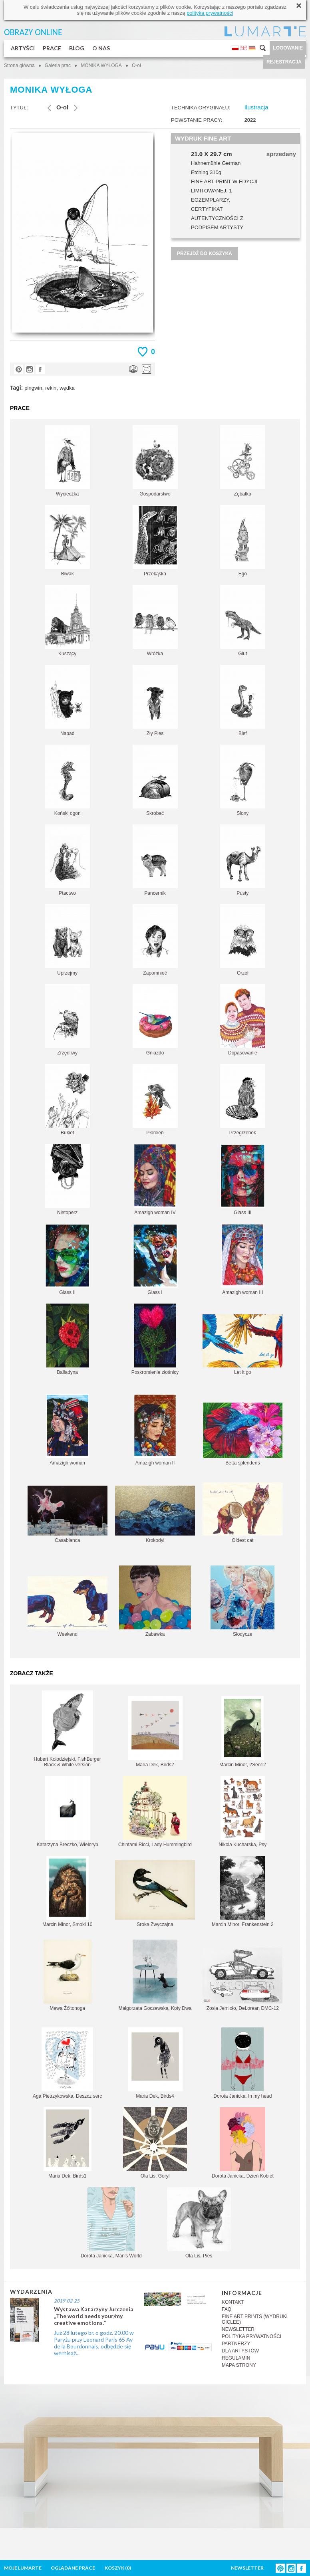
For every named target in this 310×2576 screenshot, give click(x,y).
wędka (67, 388)
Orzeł (242, 940)
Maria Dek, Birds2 (155, 1732)
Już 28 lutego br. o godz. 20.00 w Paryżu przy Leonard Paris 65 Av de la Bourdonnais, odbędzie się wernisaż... (94, 2342)
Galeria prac (58, 65)
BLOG (76, 48)
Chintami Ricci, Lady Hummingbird (155, 1811)
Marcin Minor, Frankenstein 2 (243, 1891)
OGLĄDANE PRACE (73, 2568)
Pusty (242, 860)
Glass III (242, 1179)
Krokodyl (155, 1514)
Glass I (155, 1259)
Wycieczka (67, 461)
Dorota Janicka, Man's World (111, 2223)
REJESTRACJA (284, 62)
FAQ (226, 2309)
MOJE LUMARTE (23, 2568)
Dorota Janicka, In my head (242, 2063)
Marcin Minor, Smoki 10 (67, 1891)
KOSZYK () (118, 2568)
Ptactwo (67, 860)
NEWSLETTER (238, 2329)
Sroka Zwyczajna (155, 1893)
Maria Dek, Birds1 (67, 2143)
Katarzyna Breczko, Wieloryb (67, 1811)
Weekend (67, 1606)
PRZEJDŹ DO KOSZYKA (204, 253)
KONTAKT (233, 2302)
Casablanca (67, 1514)
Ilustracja (256, 107)
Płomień (155, 1099)
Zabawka (155, 1601)
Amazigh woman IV (155, 1179)
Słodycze (242, 1601)
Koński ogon (67, 780)
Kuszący (67, 620)
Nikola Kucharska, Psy (242, 1811)
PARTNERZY (236, 2343)
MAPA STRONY (239, 2365)
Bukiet (67, 1099)
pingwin (33, 388)
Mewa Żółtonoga (67, 1975)
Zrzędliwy (67, 1020)
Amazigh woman (67, 1430)
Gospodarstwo (155, 461)
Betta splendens (242, 1434)
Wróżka (155, 620)
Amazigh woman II (155, 1430)
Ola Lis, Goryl (155, 2143)
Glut (242, 620)
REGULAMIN (236, 2358)
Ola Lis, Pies (199, 2223)
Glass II (67, 1259)
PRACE (52, 48)
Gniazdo (155, 1020)
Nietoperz (67, 1179)
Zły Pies (155, 700)
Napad (67, 700)
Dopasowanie (242, 1020)
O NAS (101, 48)
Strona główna (19, 65)
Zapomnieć (155, 940)
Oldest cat (242, 1512)
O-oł (136, 65)
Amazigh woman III (242, 1259)
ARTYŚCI (23, 48)
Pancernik (155, 860)
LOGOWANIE (288, 48)
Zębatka (242, 461)
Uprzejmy (67, 940)
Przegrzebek (242, 1099)
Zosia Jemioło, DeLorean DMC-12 (242, 1979)
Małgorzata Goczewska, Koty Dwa (155, 1975)
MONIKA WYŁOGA (101, 65)
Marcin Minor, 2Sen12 (242, 1732)
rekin (50, 388)
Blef (242, 700)
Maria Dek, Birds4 (155, 2063)
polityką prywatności (210, 13)
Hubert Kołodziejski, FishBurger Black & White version (67, 1729)
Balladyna (67, 1339)
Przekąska (155, 541)
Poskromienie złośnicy (155, 1339)
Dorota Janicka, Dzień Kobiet (243, 2143)
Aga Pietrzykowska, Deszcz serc (67, 2063)
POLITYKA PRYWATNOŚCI (251, 2336)
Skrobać (155, 780)
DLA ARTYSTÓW (240, 2351)
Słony (242, 780)
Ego (242, 541)
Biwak (67, 541)
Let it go (242, 1344)
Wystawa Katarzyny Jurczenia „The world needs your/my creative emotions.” (93, 2316)
